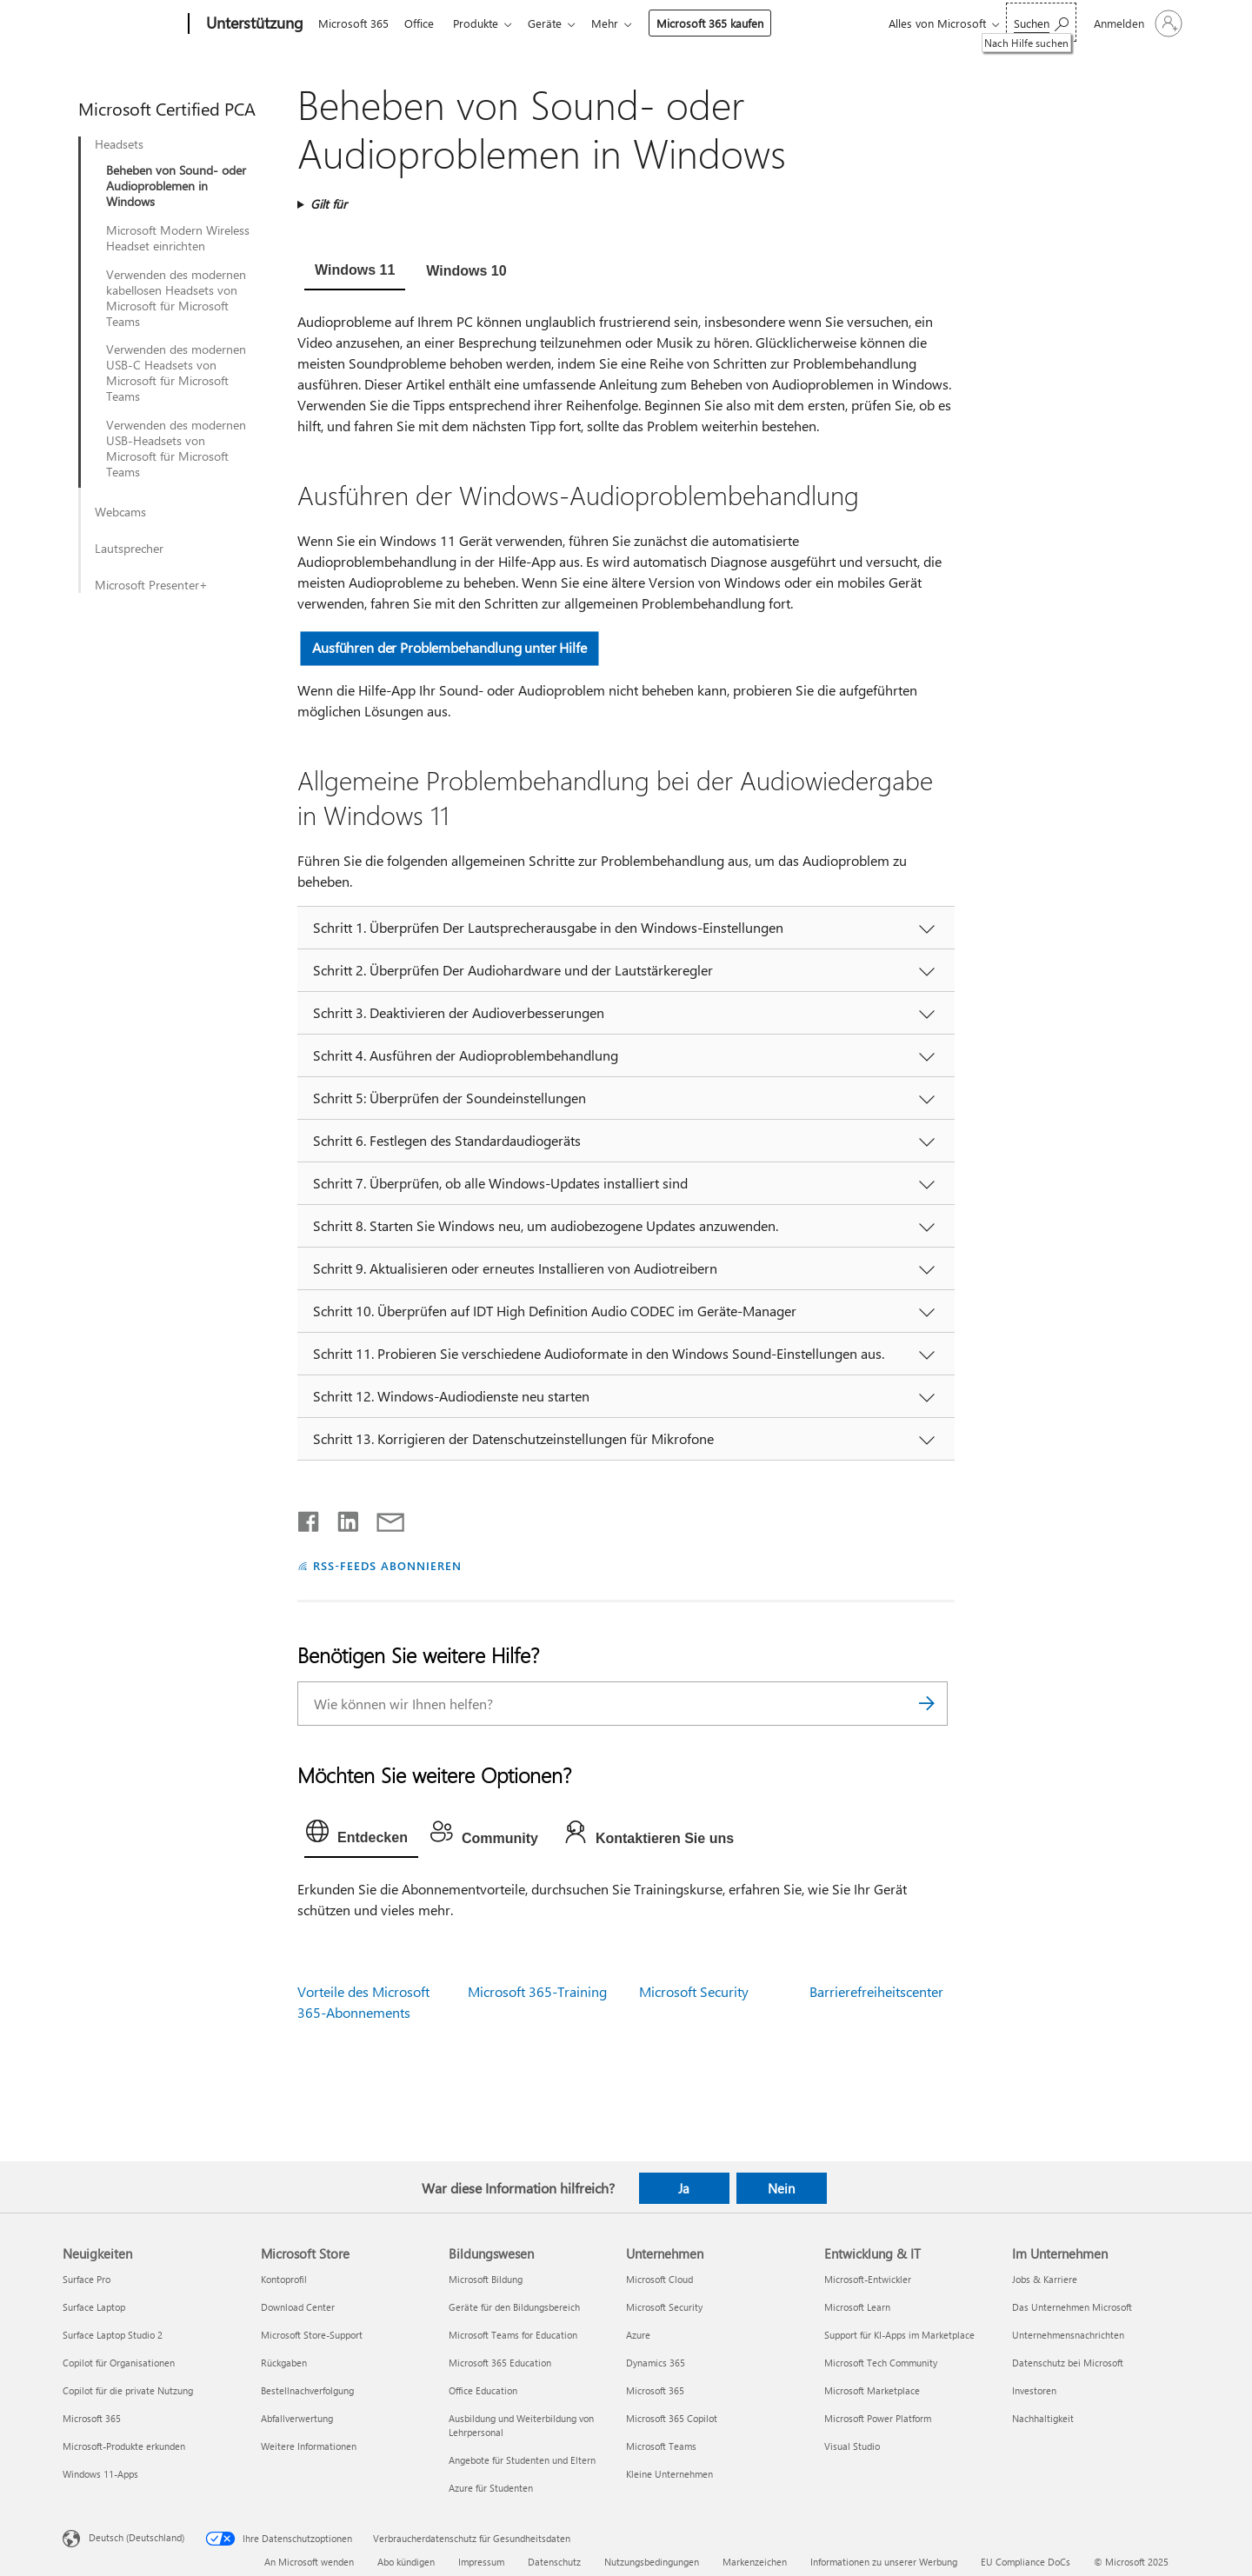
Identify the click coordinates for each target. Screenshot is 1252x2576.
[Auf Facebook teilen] (309, 1518)
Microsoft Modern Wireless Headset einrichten (178, 238)
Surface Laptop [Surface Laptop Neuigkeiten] (94, 2306)
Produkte (482, 23)
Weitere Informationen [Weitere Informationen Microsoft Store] (308, 2446)
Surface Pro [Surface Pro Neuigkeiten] (86, 2279)
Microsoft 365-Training (537, 1991)
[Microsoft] (122, 24)
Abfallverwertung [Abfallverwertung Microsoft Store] (297, 2418)
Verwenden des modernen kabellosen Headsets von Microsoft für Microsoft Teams (176, 298)
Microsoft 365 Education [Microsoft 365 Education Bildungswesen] (500, 2362)
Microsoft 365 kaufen (723, 23)
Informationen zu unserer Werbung (883, 2561)
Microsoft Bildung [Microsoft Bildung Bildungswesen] (486, 2279)
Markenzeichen (755, 2561)
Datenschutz (554, 2561)
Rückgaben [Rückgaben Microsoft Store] (284, 2362)
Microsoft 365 (353, 23)
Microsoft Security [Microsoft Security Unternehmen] (664, 2306)
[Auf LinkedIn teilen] (341, 1518)
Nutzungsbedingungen (651, 2561)
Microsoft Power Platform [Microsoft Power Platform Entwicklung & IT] (877, 2418)
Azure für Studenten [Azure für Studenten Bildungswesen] (491, 2487)
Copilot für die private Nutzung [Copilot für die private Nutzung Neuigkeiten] (128, 2390)
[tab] (354, 272)
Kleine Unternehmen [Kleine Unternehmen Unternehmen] (669, 2473)
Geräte (555, 23)
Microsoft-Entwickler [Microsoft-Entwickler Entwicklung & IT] (867, 2279)
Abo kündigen (406, 2561)
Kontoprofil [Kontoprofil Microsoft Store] (284, 2279)
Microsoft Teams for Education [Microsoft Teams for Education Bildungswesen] (513, 2334)
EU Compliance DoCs (1025, 2561)
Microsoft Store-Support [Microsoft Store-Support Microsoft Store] (312, 2334)
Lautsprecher (129, 548)
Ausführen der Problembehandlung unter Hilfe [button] (449, 647)
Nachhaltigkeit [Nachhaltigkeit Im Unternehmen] (1043, 2418)
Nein (781, 2188)
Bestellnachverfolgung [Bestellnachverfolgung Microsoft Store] (307, 2390)
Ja (683, 2188)
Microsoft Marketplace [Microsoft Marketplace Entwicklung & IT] (872, 2390)
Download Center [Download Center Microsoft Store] (298, 2306)
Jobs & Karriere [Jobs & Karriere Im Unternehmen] (1044, 2279)
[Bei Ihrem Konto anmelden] (1136, 23)
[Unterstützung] (253, 24)
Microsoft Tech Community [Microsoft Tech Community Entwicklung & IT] (880, 2362)
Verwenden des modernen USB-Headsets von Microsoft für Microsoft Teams (176, 448)
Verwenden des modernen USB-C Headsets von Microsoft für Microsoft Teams (176, 373)
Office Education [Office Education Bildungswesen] (483, 2390)
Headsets (119, 144)
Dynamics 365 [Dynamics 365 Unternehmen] (655, 2362)
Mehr (618, 23)
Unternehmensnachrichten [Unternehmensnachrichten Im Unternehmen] (1068, 2334)
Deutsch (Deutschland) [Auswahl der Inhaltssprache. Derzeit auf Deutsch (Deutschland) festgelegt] (136, 2537)
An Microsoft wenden (309, 2561)
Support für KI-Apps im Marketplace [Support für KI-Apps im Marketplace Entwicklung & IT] (899, 2334)
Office (422, 23)
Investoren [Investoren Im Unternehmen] (1034, 2390)
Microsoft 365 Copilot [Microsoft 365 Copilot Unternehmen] (671, 2418)
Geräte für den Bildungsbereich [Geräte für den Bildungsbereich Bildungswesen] (514, 2306)
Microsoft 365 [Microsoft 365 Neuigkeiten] (92, 2418)
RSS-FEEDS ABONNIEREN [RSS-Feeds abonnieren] (387, 1565)
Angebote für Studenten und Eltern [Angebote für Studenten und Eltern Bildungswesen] (522, 2459)
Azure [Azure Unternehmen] (638, 2334)
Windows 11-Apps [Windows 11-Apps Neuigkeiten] (100, 2473)
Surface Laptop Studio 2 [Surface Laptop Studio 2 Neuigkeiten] (113, 2334)
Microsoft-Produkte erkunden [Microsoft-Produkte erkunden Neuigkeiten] (124, 2446)
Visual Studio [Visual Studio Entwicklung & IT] (852, 2446)
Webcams (120, 512)
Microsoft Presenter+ (151, 585)
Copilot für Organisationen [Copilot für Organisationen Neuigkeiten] (119, 2362)
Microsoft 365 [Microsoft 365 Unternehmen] (655, 2390)
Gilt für (328, 204)
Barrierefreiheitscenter (876, 1991)
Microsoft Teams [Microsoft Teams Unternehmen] (661, 2446)
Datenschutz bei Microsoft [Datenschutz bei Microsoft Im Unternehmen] (1067, 2362)
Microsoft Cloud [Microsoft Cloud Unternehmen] (659, 2279)
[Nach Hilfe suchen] (1041, 22)
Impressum (481, 2561)
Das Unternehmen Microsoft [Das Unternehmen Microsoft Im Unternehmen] (1072, 2306)
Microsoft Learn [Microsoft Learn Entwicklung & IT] (857, 2306)
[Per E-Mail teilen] (382, 1518)
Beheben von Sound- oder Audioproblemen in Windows (176, 186)
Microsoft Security (694, 1991)
